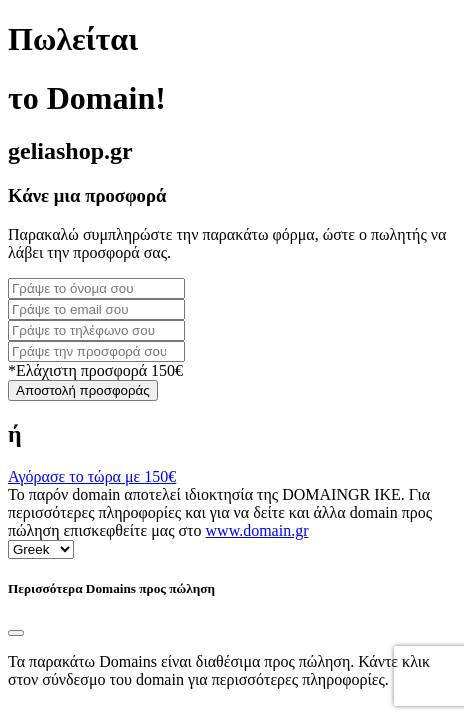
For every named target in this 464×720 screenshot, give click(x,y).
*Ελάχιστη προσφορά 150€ (95, 370)
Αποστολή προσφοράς (83, 390)
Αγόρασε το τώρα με (92, 476)
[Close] (16, 633)
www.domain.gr (257, 530)
